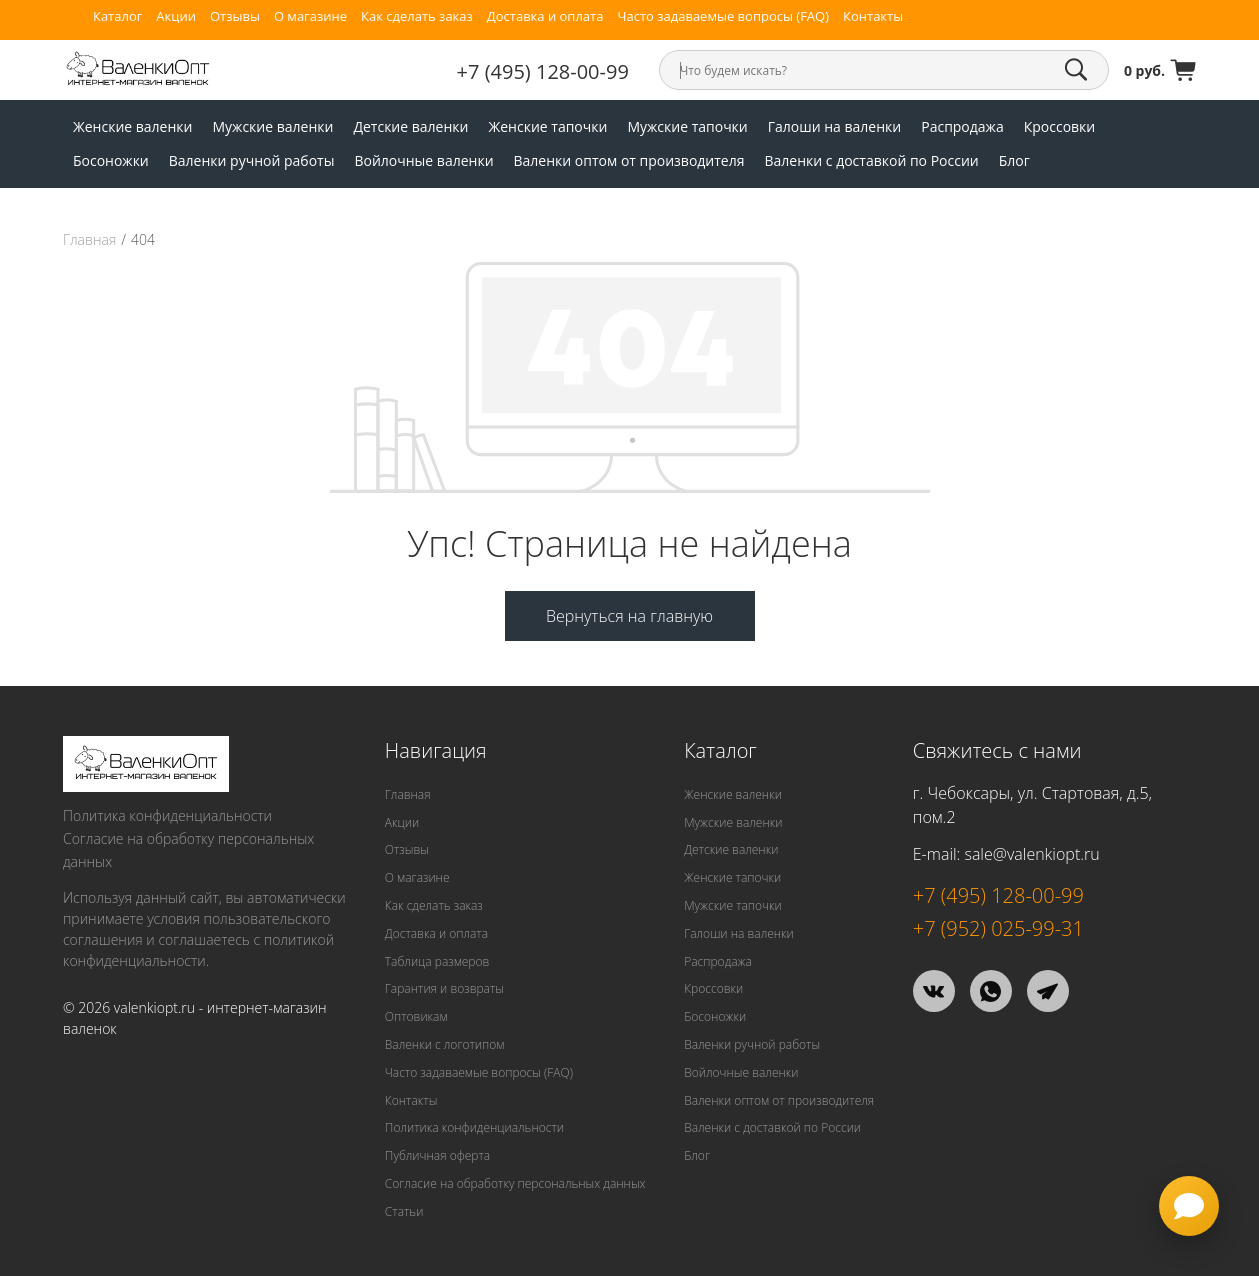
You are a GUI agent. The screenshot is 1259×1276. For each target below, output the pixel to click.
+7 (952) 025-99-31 (998, 928)
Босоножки (111, 160)
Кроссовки (1060, 126)
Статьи (404, 1211)
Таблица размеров (437, 961)
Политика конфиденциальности (167, 815)
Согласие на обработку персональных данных (188, 850)
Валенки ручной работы (252, 160)
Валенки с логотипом (445, 1044)
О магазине (310, 16)
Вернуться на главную (629, 616)
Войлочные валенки (423, 160)
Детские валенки (410, 126)
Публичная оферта (437, 1155)
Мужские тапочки (687, 126)
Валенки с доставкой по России (871, 160)
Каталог (117, 16)
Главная (89, 240)
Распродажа (962, 126)
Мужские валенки (272, 126)
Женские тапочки (547, 126)
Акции (176, 16)
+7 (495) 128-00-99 (543, 71)
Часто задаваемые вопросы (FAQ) (723, 16)
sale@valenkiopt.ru (1031, 854)
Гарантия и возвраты (444, 988)
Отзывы (235, 16)
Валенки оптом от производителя (629, 160)
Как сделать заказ (417, 16)
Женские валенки (133, 126)
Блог (1014, 160)
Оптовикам (416, 1016)
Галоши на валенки (834, 126)
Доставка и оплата (545, 16)
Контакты (873, 16)
